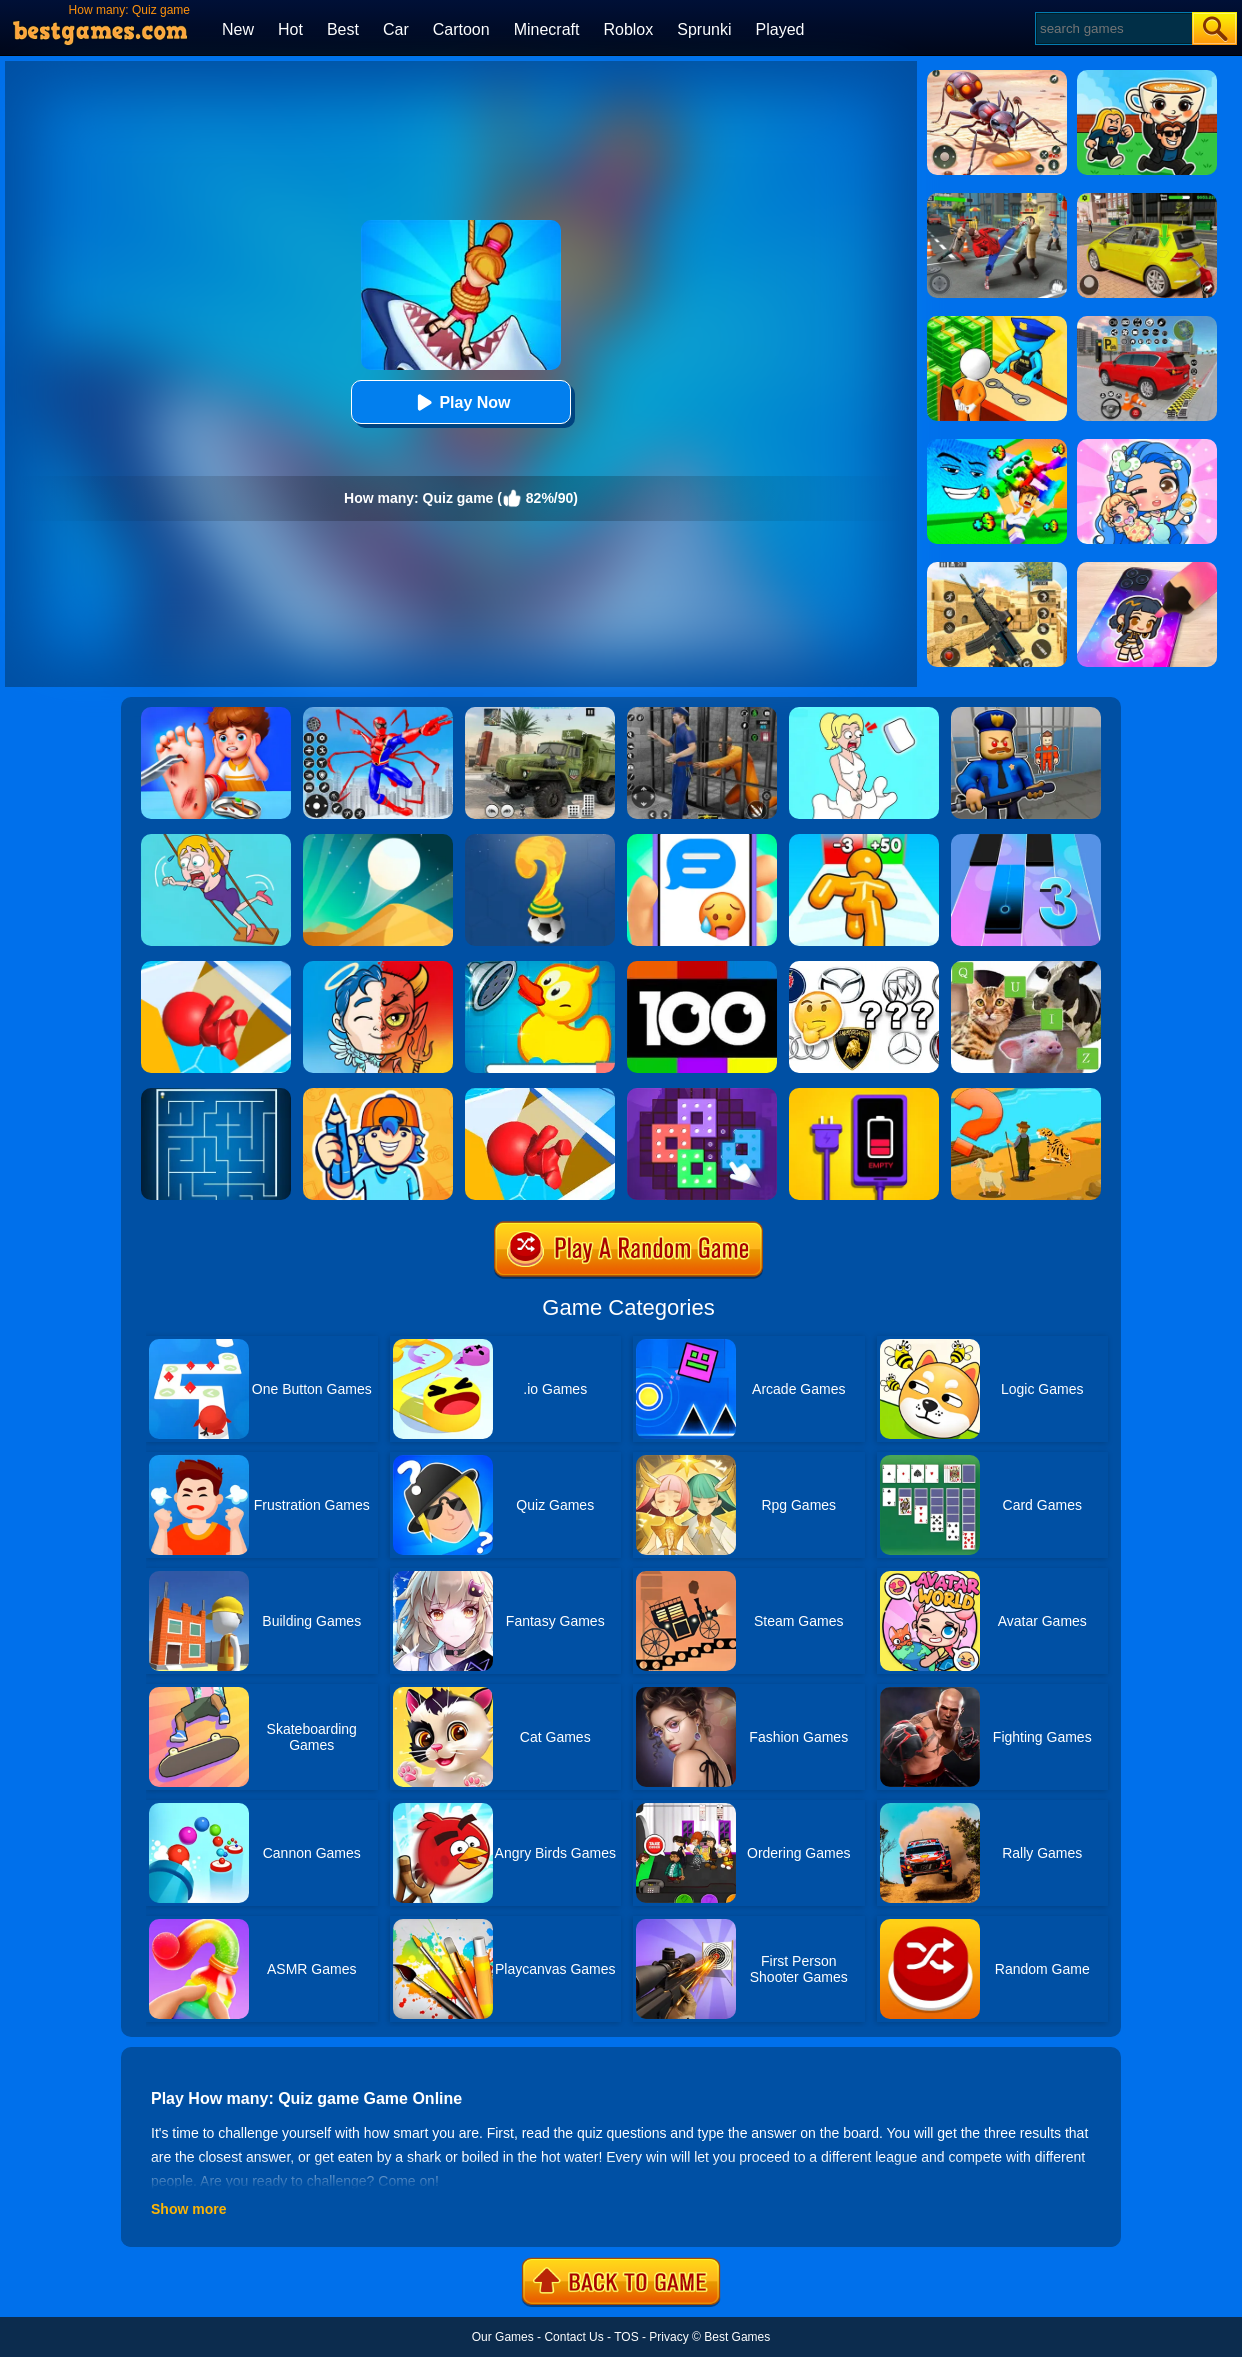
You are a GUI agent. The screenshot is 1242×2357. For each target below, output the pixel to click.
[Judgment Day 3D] (378, 968)
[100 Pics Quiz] (702, 968)
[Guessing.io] (378, 1095)
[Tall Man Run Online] (864, 841)
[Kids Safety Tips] (216, 714)
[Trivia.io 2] (216, 968)
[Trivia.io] (540, 1095)
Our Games (503, 2337)
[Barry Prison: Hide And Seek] (1026, 714)
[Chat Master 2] (702, 841)
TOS (626, 2337)
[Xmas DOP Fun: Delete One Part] (864, 714)
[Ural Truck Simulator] (540, 714)
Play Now (460, 402)
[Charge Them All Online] (864, 1095)
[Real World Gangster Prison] (702, 714)
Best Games (737, 2337)
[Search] (1112, 28)
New (238, 29)
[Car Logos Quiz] (864, 968)
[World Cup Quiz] (540, 841)
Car (396, 29)
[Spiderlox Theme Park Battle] (378, 714)
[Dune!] (378, 841)
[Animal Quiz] (1026, 968)
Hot (290, 29)
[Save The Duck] (540, 968)
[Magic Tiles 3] (1026, 841)
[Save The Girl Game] (216, 841)
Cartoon (461, 29)
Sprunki (704, 29)
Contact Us (573, 2337)
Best (343, 29)
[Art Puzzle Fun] (702, 1095)
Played (780, 29)
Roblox (628, 29)
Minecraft (547, 29)
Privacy (668, 2337)
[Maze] (216, 1095)
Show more (188, 2209)
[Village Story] (1026, 1095)
